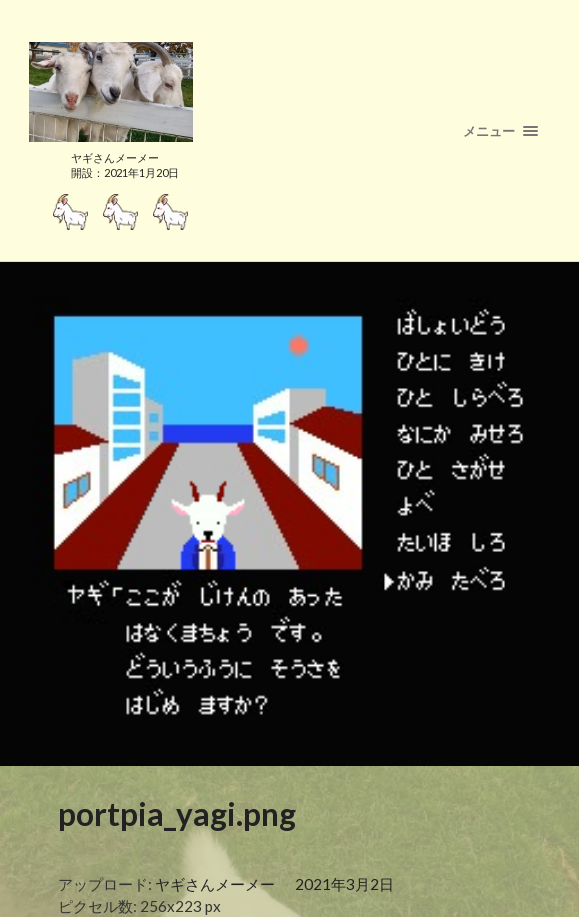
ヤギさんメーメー (215, 884)
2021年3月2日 (344, 884)
